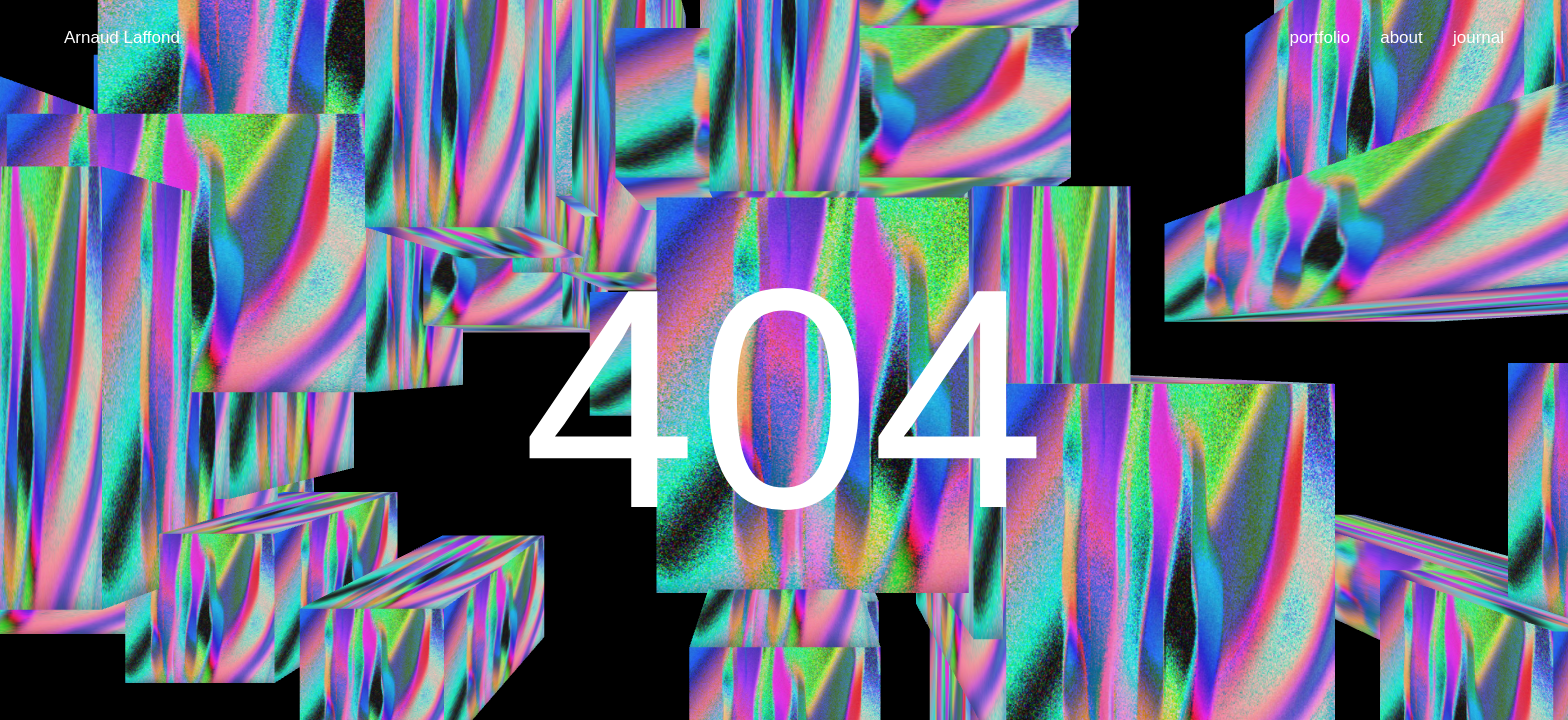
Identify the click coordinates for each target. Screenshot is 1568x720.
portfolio (1319, 37)
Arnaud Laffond (122, 37)
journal (1478, 37)
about (1401, 37)
